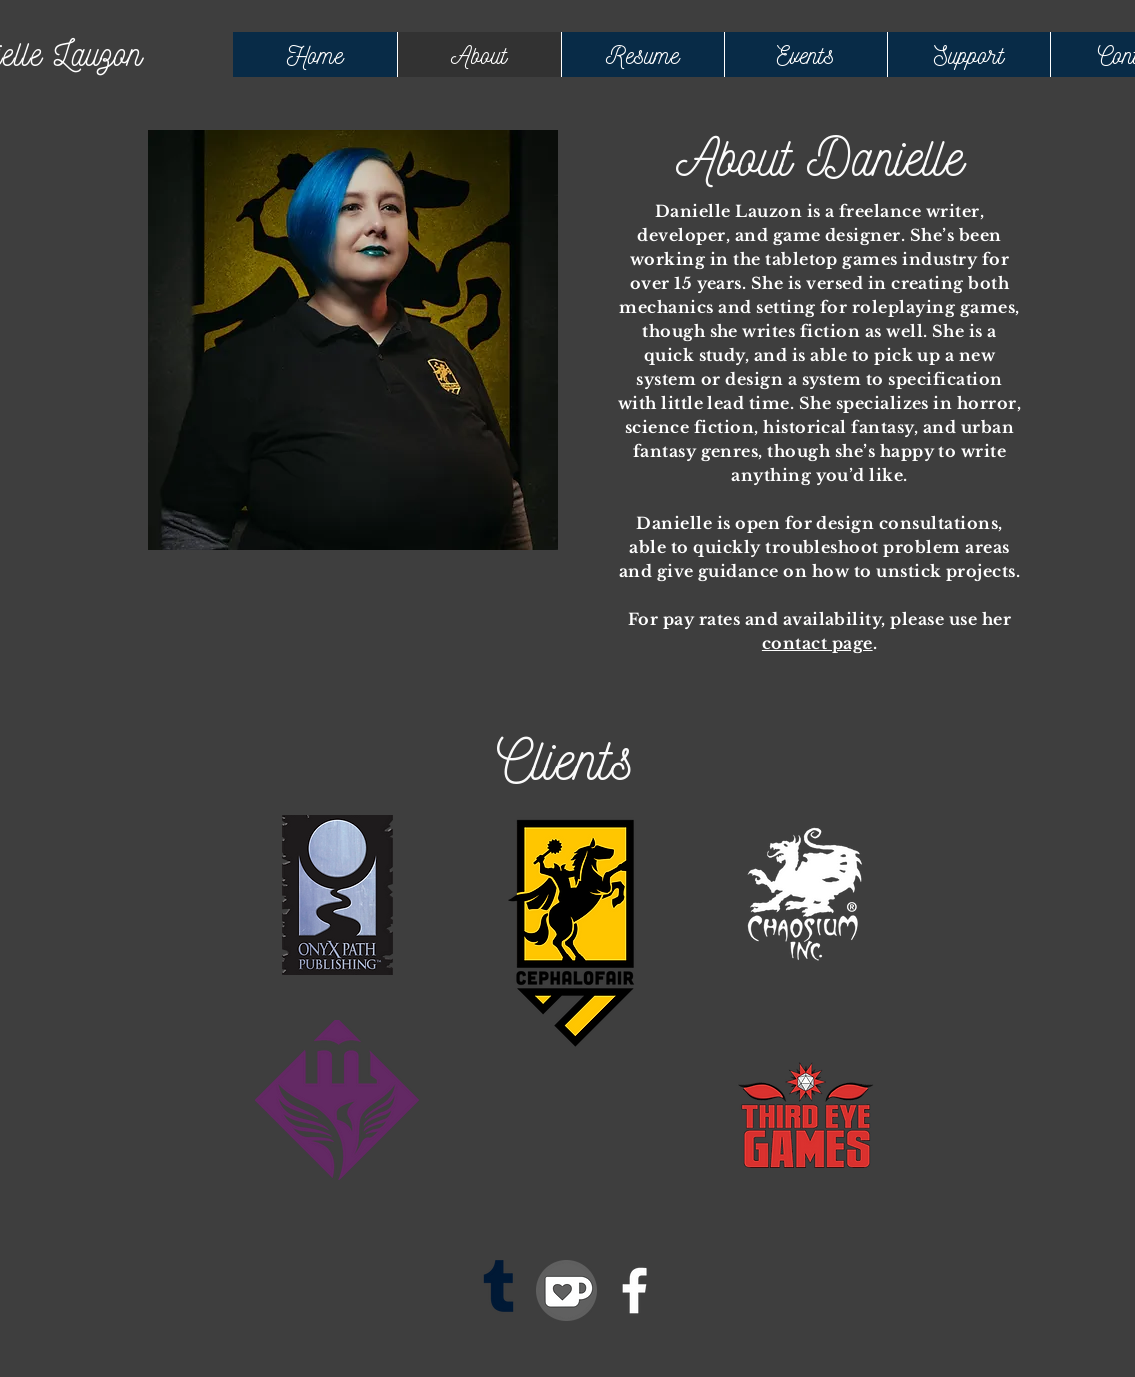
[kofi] (566, 1290)
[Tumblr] (498, 1290)
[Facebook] (634, 1290)
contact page (817, 643)
